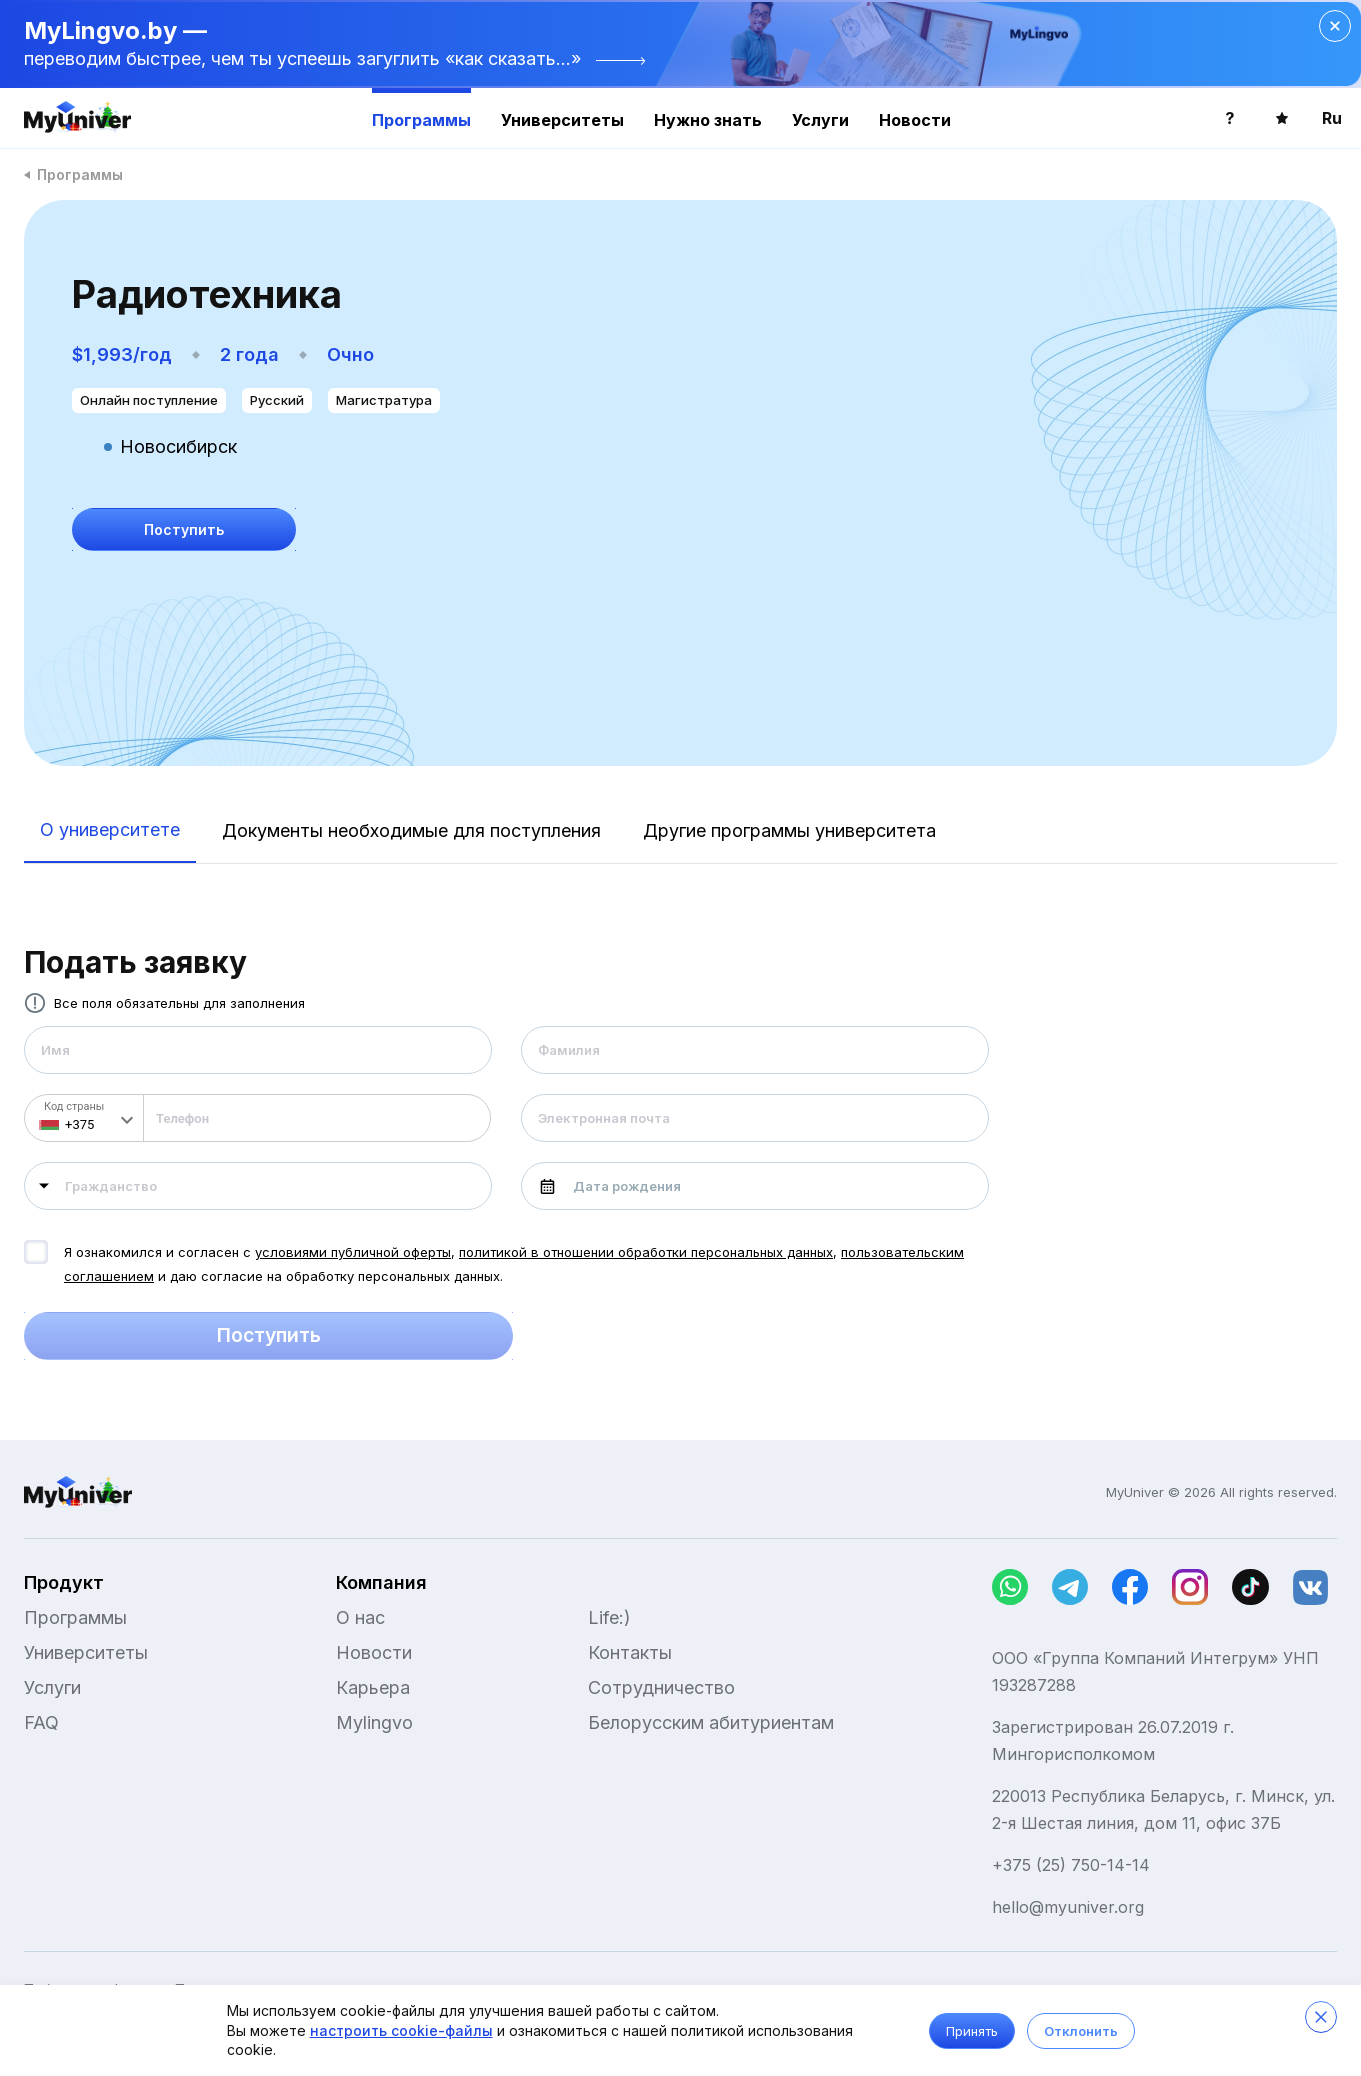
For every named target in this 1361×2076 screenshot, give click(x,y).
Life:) (609, 1617)
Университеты (562, 120)
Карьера (373, 1687)
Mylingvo (374, 1722)
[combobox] (258, 1186)
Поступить (268, 1336)
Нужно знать (708, 120)
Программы (421, 120)
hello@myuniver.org (1068, 1907)
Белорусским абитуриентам (711, 1722)
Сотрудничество (661, 1687)
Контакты (630, 1652)
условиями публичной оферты (353, 1252)
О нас (360, 1617)
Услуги (820, 120)
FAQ (41, 1722)
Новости (915, 120)
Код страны (74, 1106)
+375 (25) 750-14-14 (1071, 1865)
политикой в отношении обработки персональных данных (646, 1252)
